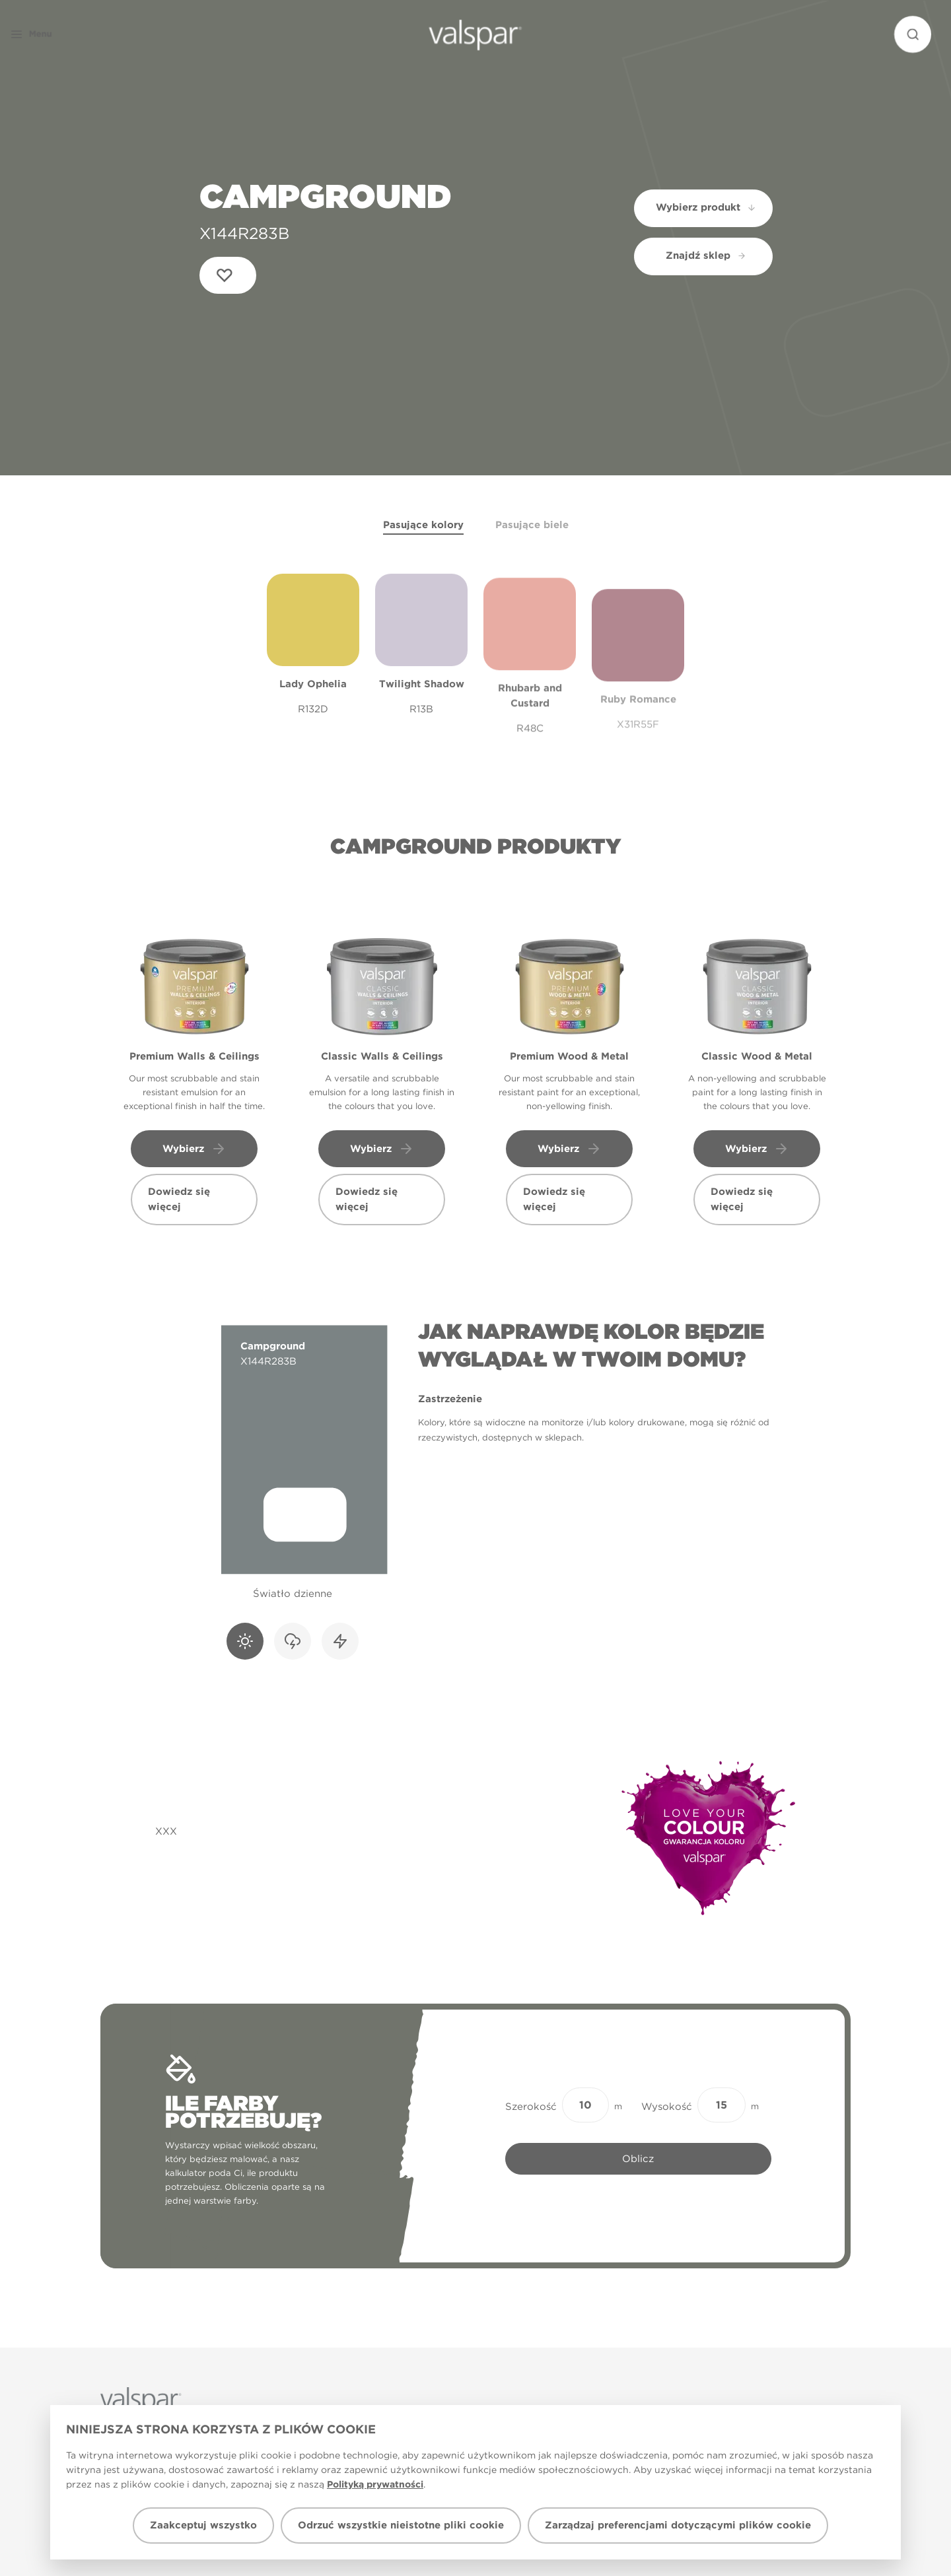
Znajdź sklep (706, 255)
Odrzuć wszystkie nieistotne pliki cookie (401, 2525)
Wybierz (194, 1149)
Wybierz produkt (706, 207)
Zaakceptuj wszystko (203, 2525)
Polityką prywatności (375, 2484)
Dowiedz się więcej (179, 1199)
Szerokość (531, 2107)
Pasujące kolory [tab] (423, 525)
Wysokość (666, 2107)
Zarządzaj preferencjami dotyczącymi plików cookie (678, 2525)
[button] (55, 34)
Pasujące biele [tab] (532, 525)
